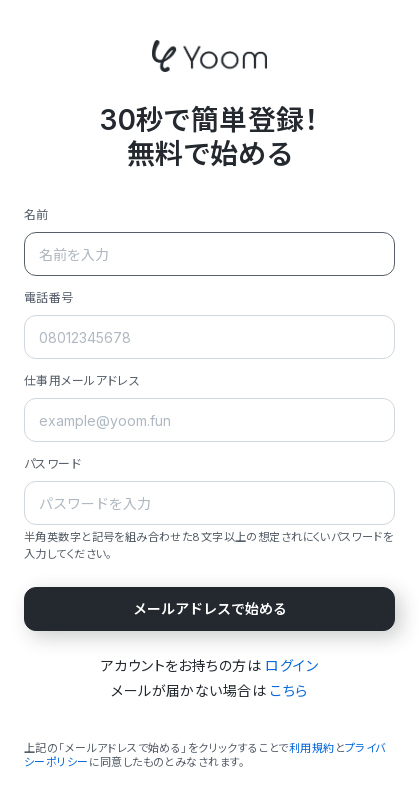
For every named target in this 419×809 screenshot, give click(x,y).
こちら (288, 690)
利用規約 (312, 748)
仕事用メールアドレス (82, 380)
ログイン (291, 665)
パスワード (52, 463)
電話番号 (49, 297)
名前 (36, 214)
